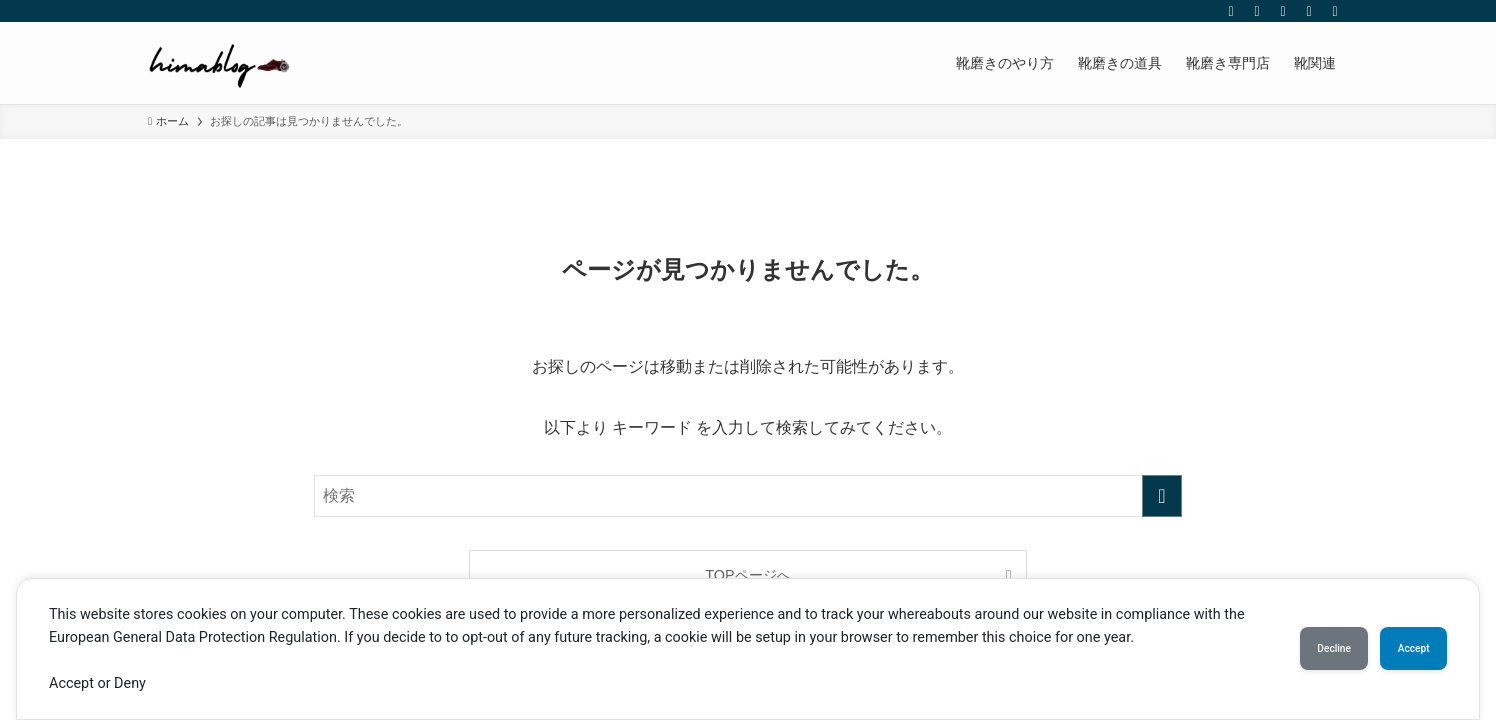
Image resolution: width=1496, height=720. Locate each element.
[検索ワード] (748, 496)
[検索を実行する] (1162, 496)
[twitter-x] (1231, 11)
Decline (1296, 649)
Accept (1401, 649)
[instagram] (1257, 11)
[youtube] (1283, 11)
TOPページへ (747, 575)
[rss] (1309, 11)
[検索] (1335, 11)
